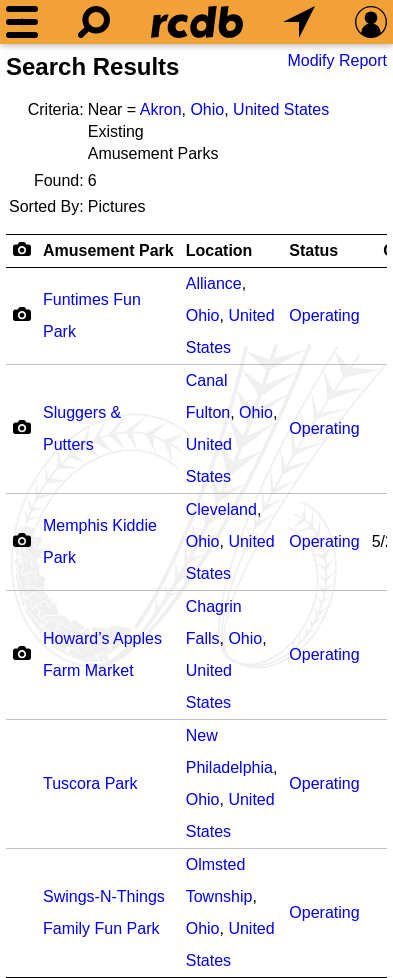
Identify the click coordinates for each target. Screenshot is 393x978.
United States (281, 109)
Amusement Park (108, 250)
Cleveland (221, 509)
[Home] (197, 22)
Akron (161, 109)
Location (219, 250)
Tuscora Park (90, 783)
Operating (324, 315)
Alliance (214, 283)
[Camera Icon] (21, 314)
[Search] (94, 22)
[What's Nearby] (299, 22)
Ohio (207, 109)
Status (313, 250)
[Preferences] (371, 22)
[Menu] (22, 22)
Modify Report (337, 60)
